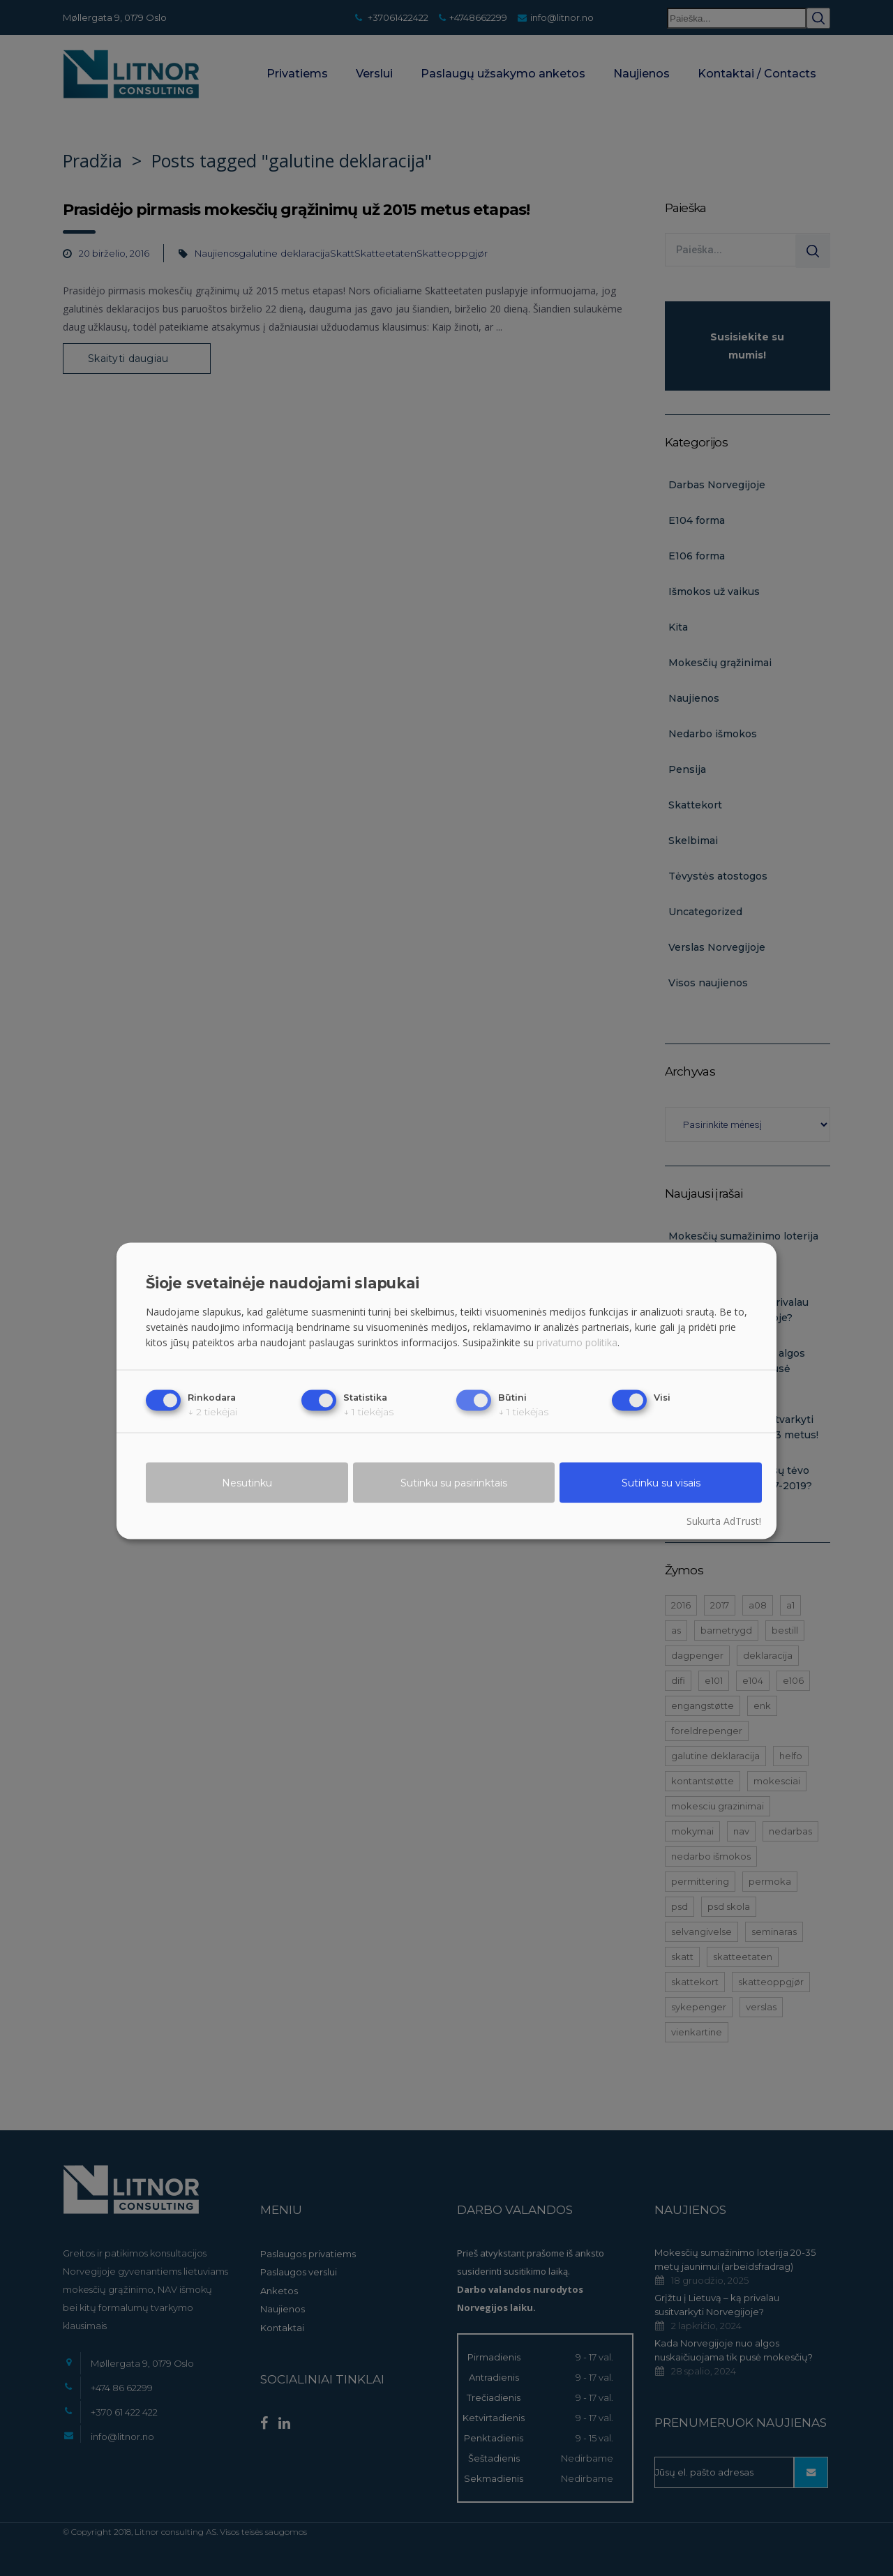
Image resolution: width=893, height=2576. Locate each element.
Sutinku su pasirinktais (453, 1483)
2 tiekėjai (212, 1412)
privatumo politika (576, 1342)
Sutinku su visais (661, 1483)
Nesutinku (247, 1483)
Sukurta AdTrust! (723, 1521)
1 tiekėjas (368, 1412)
